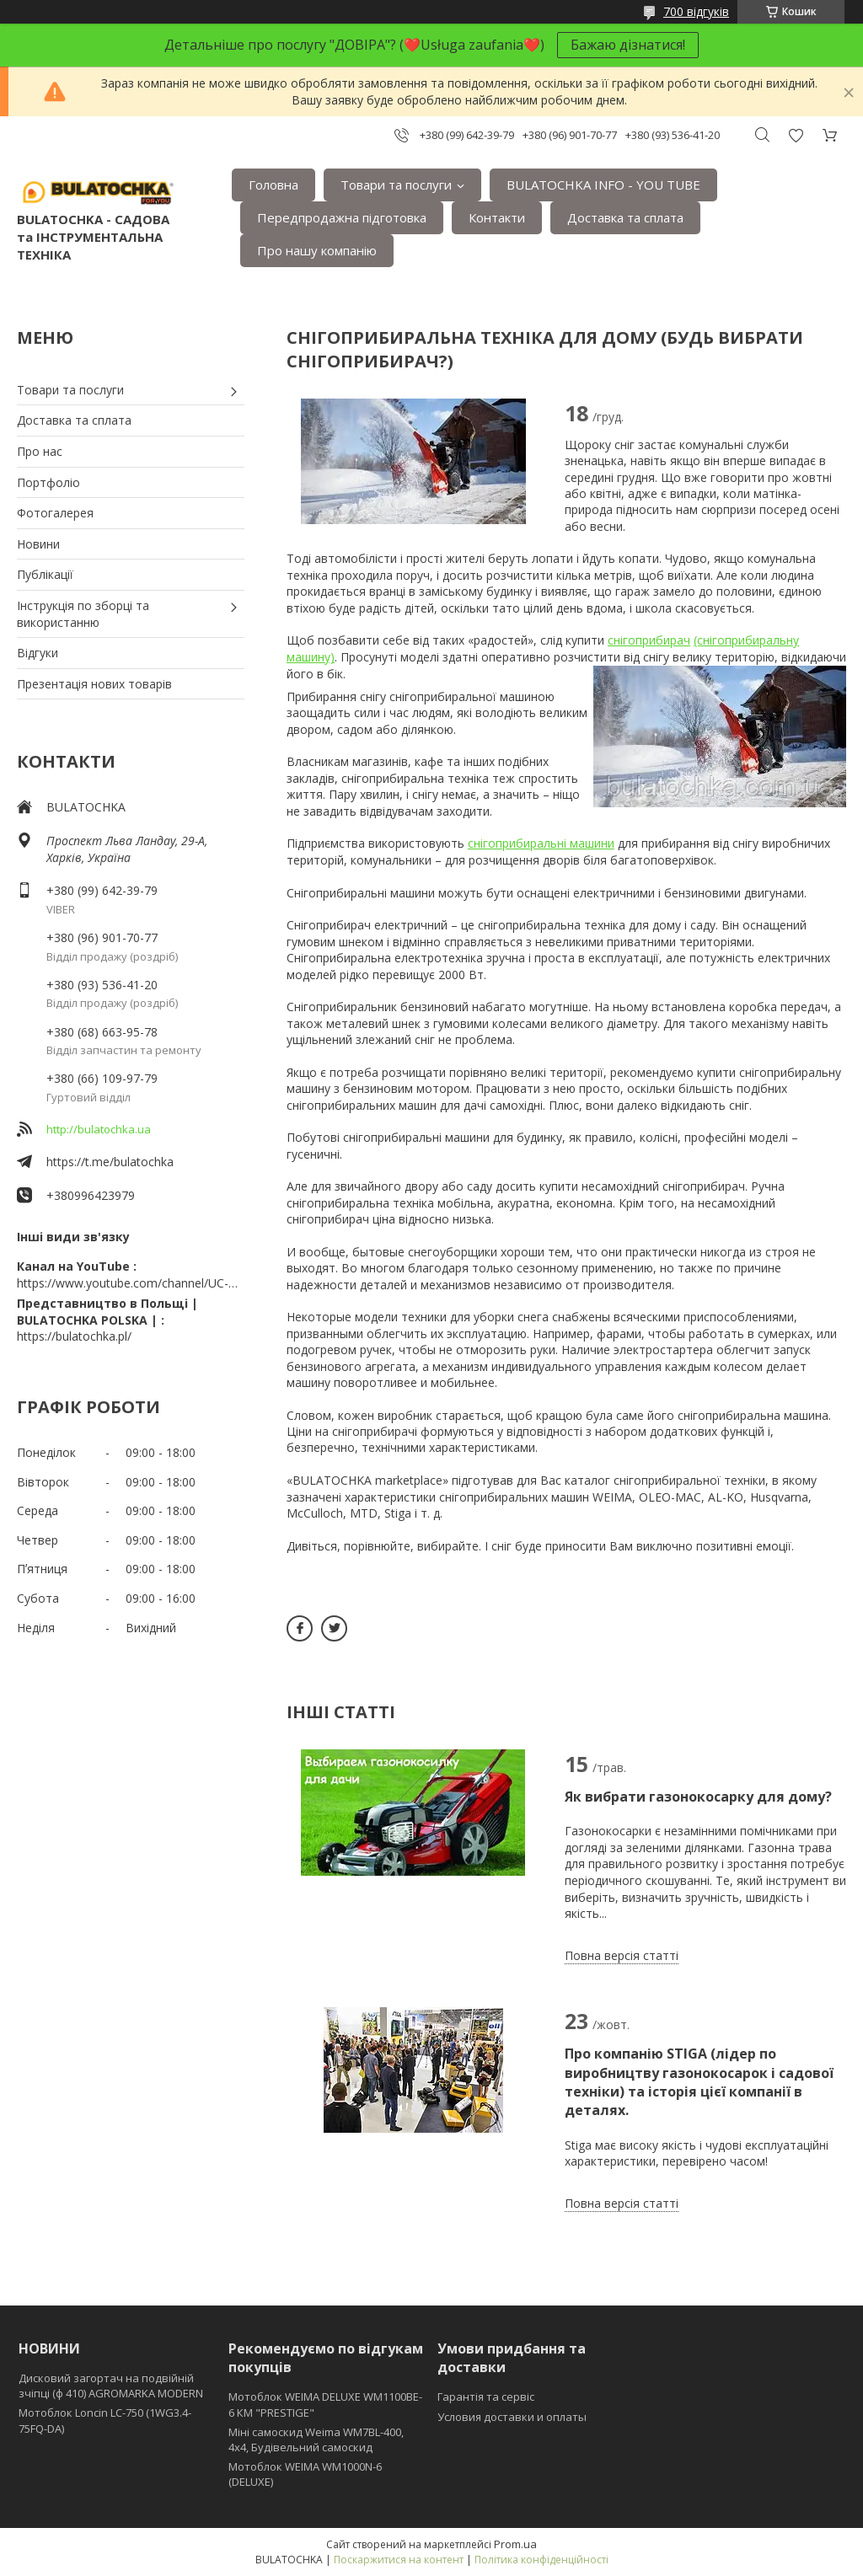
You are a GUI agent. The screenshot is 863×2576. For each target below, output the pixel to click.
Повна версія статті (621, 1955)
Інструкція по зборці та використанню (83, 613)
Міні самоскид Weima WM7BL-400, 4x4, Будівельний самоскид (316, 2439)
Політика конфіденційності (541, 2559)
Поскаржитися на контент (399, 2559)
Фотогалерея (55, 513)
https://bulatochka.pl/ (74, 1336)
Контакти (497, 217)
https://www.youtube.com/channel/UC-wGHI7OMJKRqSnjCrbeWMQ (130, 1283)
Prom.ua (515, 2544)
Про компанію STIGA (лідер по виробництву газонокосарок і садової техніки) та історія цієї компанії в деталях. (699, 2081)
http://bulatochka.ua (98, 1129)
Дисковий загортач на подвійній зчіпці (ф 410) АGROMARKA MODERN (111, 2385)
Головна (273, 184)
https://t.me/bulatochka (110, 1162)
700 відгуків (696, 11)
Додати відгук (795, 135)
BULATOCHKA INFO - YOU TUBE (603, 184)
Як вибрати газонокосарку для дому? (698, 1796)
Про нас (39, 451)
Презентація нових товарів (94, 684)
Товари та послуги (396, 184)
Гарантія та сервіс (485, 2396)
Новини (38, 544)
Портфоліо (48, 482)
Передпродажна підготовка (341, 217)
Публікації (45, 574)
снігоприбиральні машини (541, 843)
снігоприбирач (649, 640)
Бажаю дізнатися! (628, 44)
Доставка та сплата (625, 217)
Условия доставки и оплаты (512, 2416)
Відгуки (37, 653)
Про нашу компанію (317, 250)
